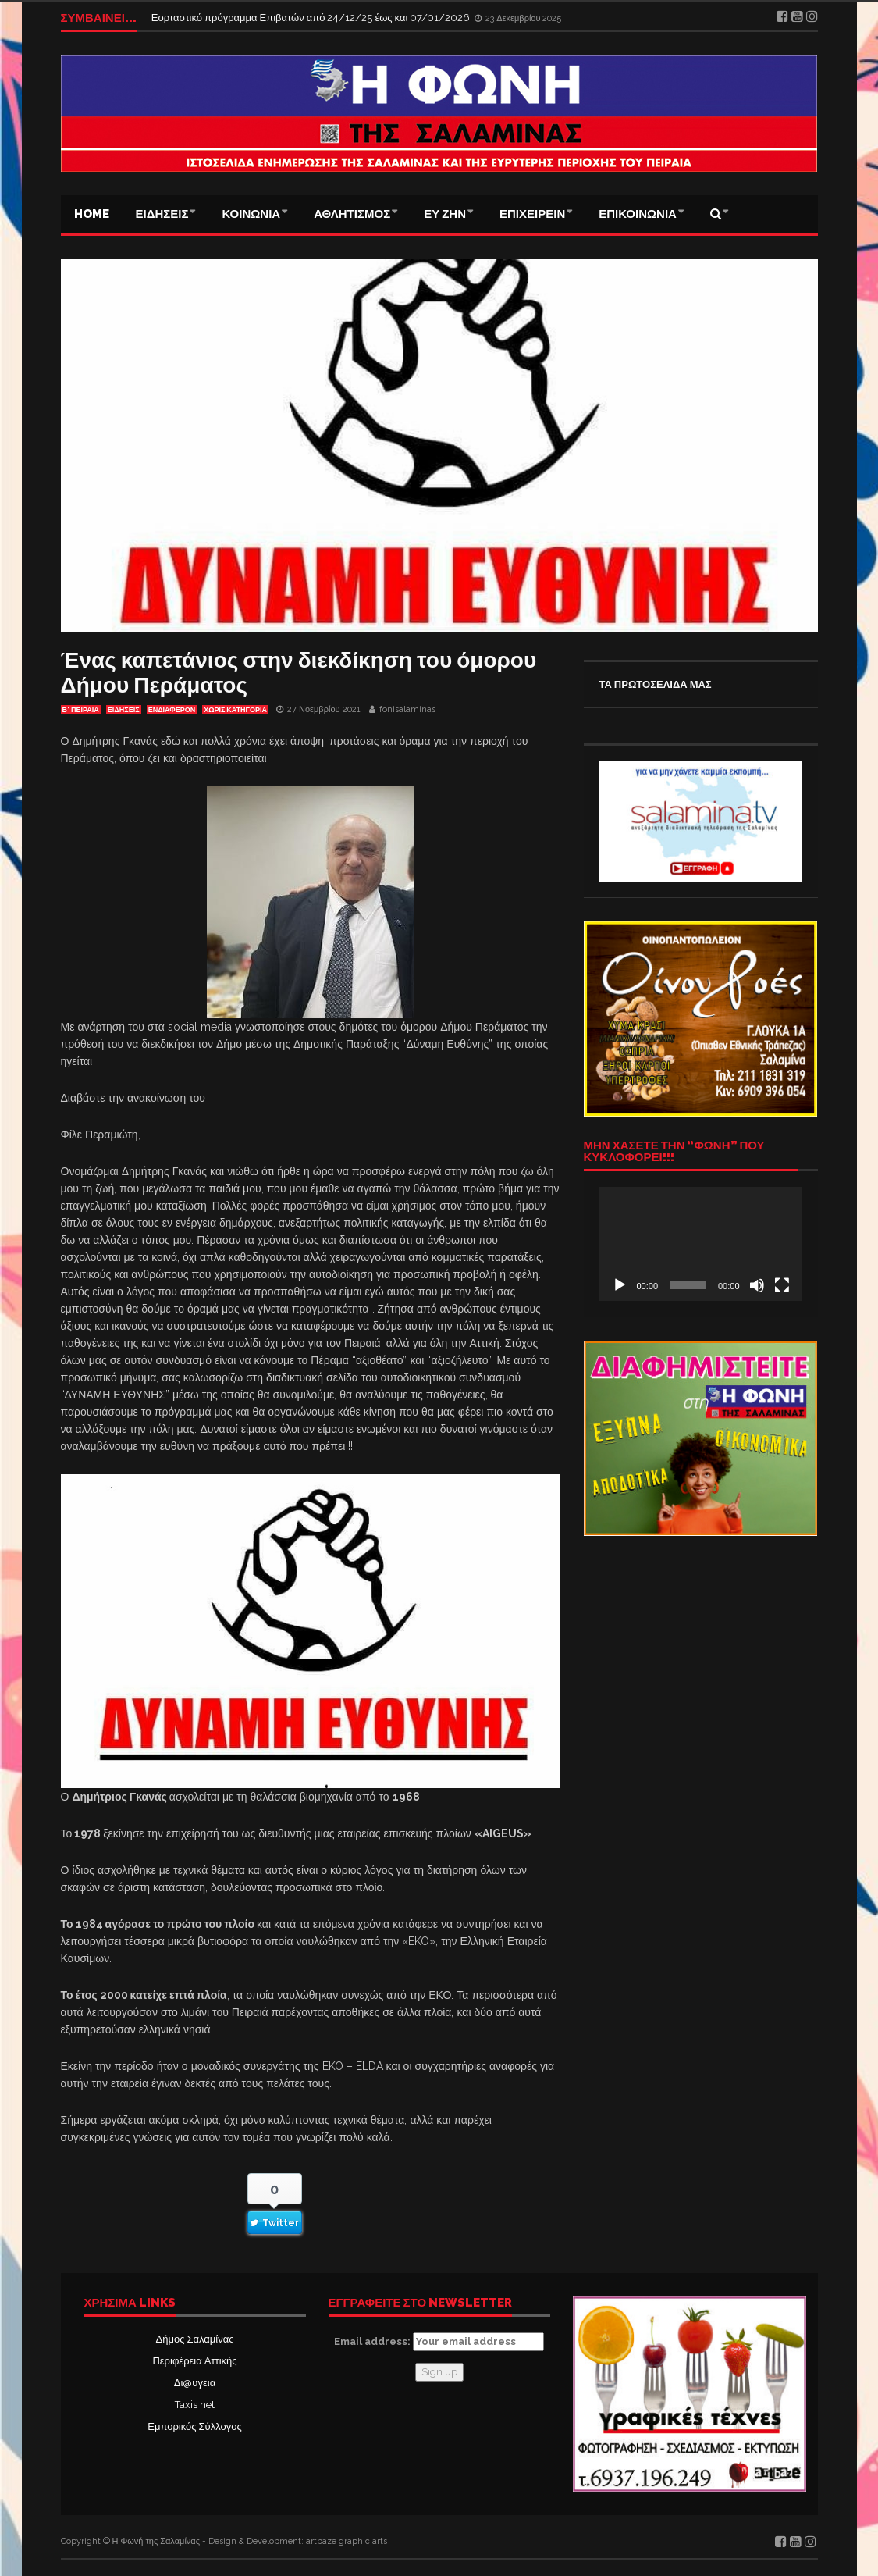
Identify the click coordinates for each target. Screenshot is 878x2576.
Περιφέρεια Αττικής (194, 2361)
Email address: (439, 2341)
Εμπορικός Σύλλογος (194, 2426)
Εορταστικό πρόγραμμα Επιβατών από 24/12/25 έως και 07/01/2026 (312, 17)
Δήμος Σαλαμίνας (195, 2339)
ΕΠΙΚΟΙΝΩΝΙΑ (638, 214)
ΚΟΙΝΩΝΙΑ (251, 214)
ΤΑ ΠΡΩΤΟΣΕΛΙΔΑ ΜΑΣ (655, 684)
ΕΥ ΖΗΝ (445, 214)
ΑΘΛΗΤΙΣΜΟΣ (352, 214)
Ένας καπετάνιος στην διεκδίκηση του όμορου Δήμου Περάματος (299, 672)
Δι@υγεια (194, 2383)
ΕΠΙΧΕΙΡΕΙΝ (532, 214)
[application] (700, 1244)
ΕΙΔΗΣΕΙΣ (162, 214)
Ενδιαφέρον (172, 710)
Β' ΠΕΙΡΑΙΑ (80, 710)
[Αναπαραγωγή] (619, 1285)
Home (91, 214)
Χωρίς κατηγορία (235, 710)
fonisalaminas (407, 709)
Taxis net (195, 2404)
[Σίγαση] (757, 1285)
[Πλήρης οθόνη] (782, 1285)
